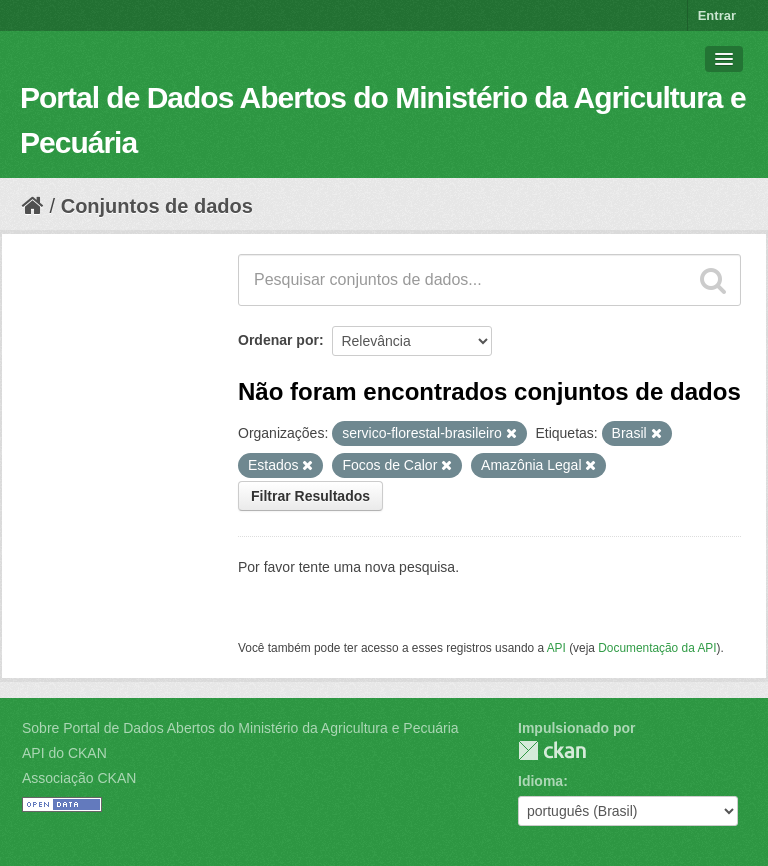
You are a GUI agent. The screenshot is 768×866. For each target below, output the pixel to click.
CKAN (552, 750)
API (556, 648)
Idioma (540, 781)
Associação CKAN (79, 778)
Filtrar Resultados (310, 496)
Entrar (717, 15)
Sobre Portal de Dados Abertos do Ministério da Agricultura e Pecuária (240, 728)
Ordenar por (278, 340)
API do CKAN (64, 753)
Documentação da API (657, 648)
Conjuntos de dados (157, 206)
